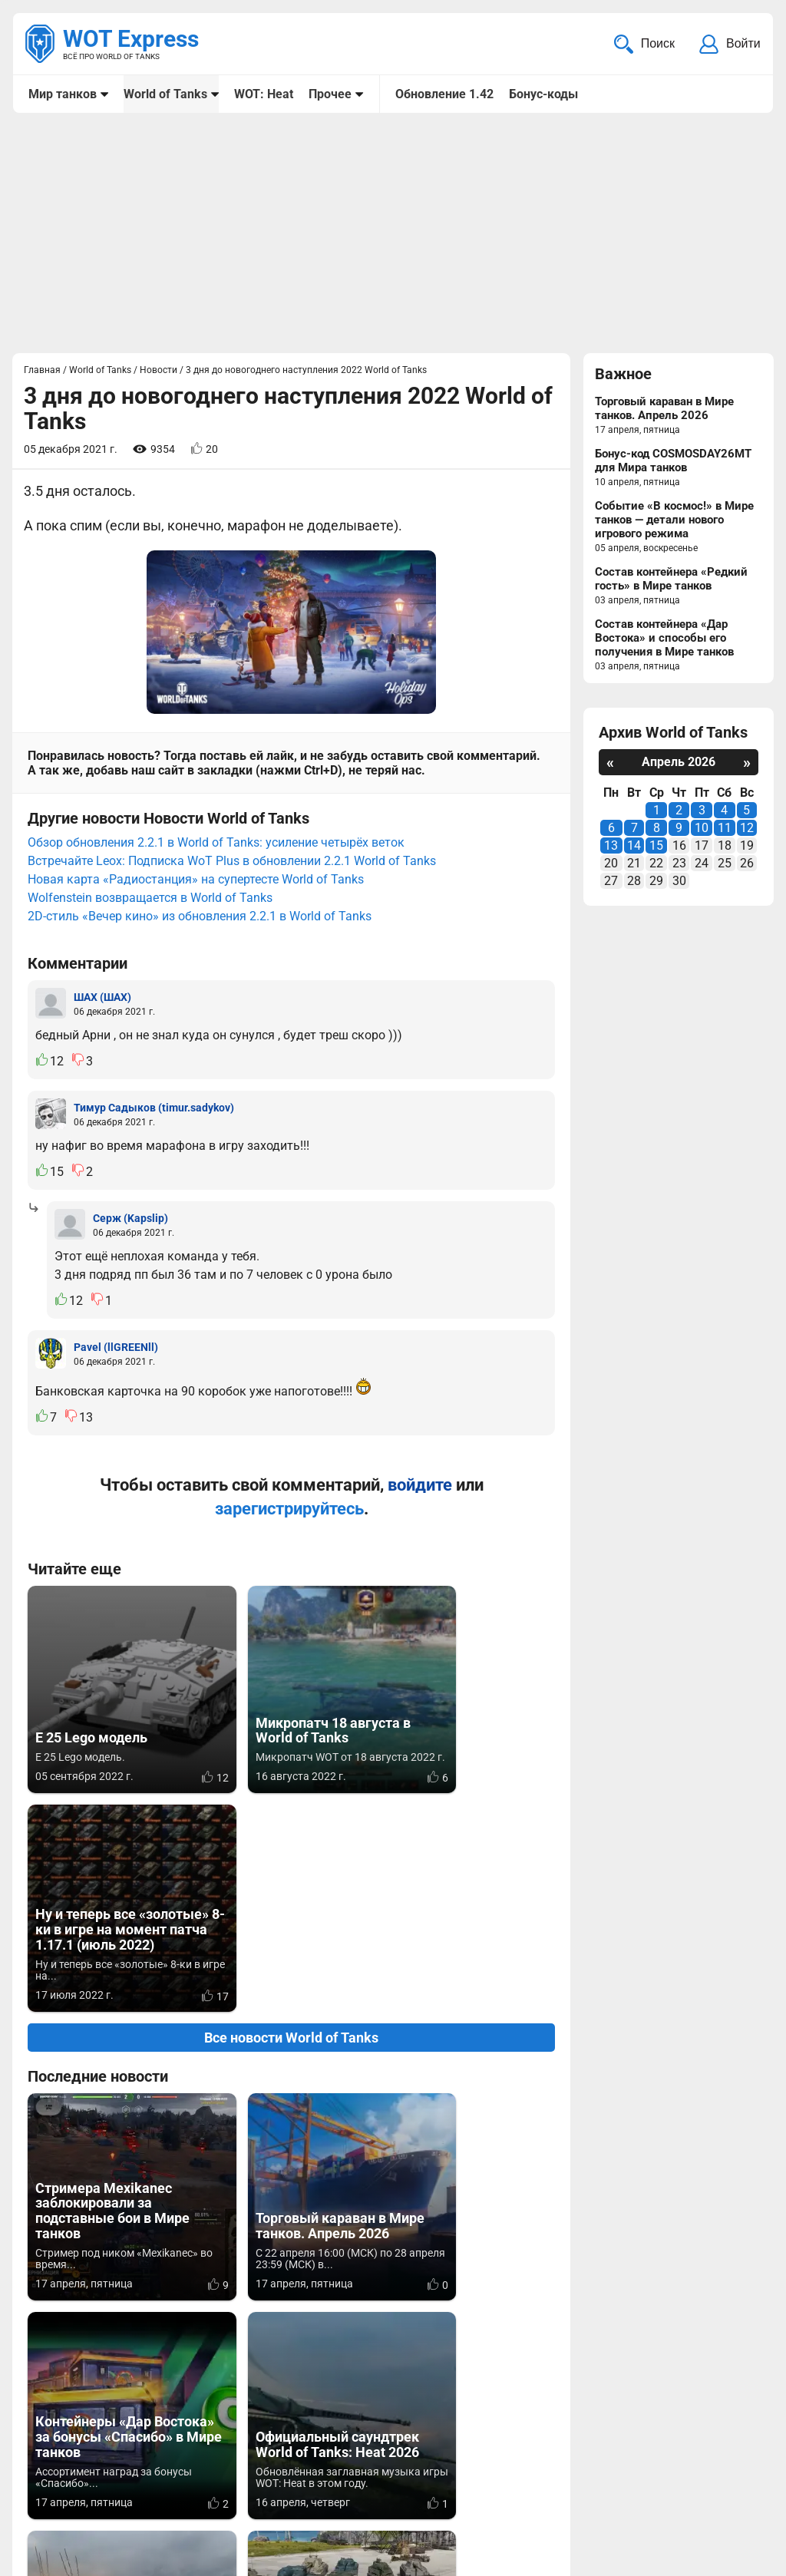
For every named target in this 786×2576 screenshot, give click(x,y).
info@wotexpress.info (153, 2472)
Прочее (330, 94)
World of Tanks (165, 94)
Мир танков (62, 94)
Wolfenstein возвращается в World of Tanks (150, 882)
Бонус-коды (542, 94)
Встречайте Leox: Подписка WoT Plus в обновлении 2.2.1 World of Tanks (232, 845)
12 (747, 829)
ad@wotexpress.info (211, 2490)
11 (725, 829)
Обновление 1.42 (444, 94)
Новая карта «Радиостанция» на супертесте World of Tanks (196, 864)
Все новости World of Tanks (291, 1803)
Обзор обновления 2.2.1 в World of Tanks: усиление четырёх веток (216, 827)
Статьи (349, 2490)
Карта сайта (723, 2472)
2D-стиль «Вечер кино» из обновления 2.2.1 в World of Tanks (200, 900)
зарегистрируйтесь (289, 1493)
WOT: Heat (263, 94)
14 (634, 847)
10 (701, 829)
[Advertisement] (393, 234)
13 (611, 847)
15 (656, 847)
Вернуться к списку (291, 2371)
